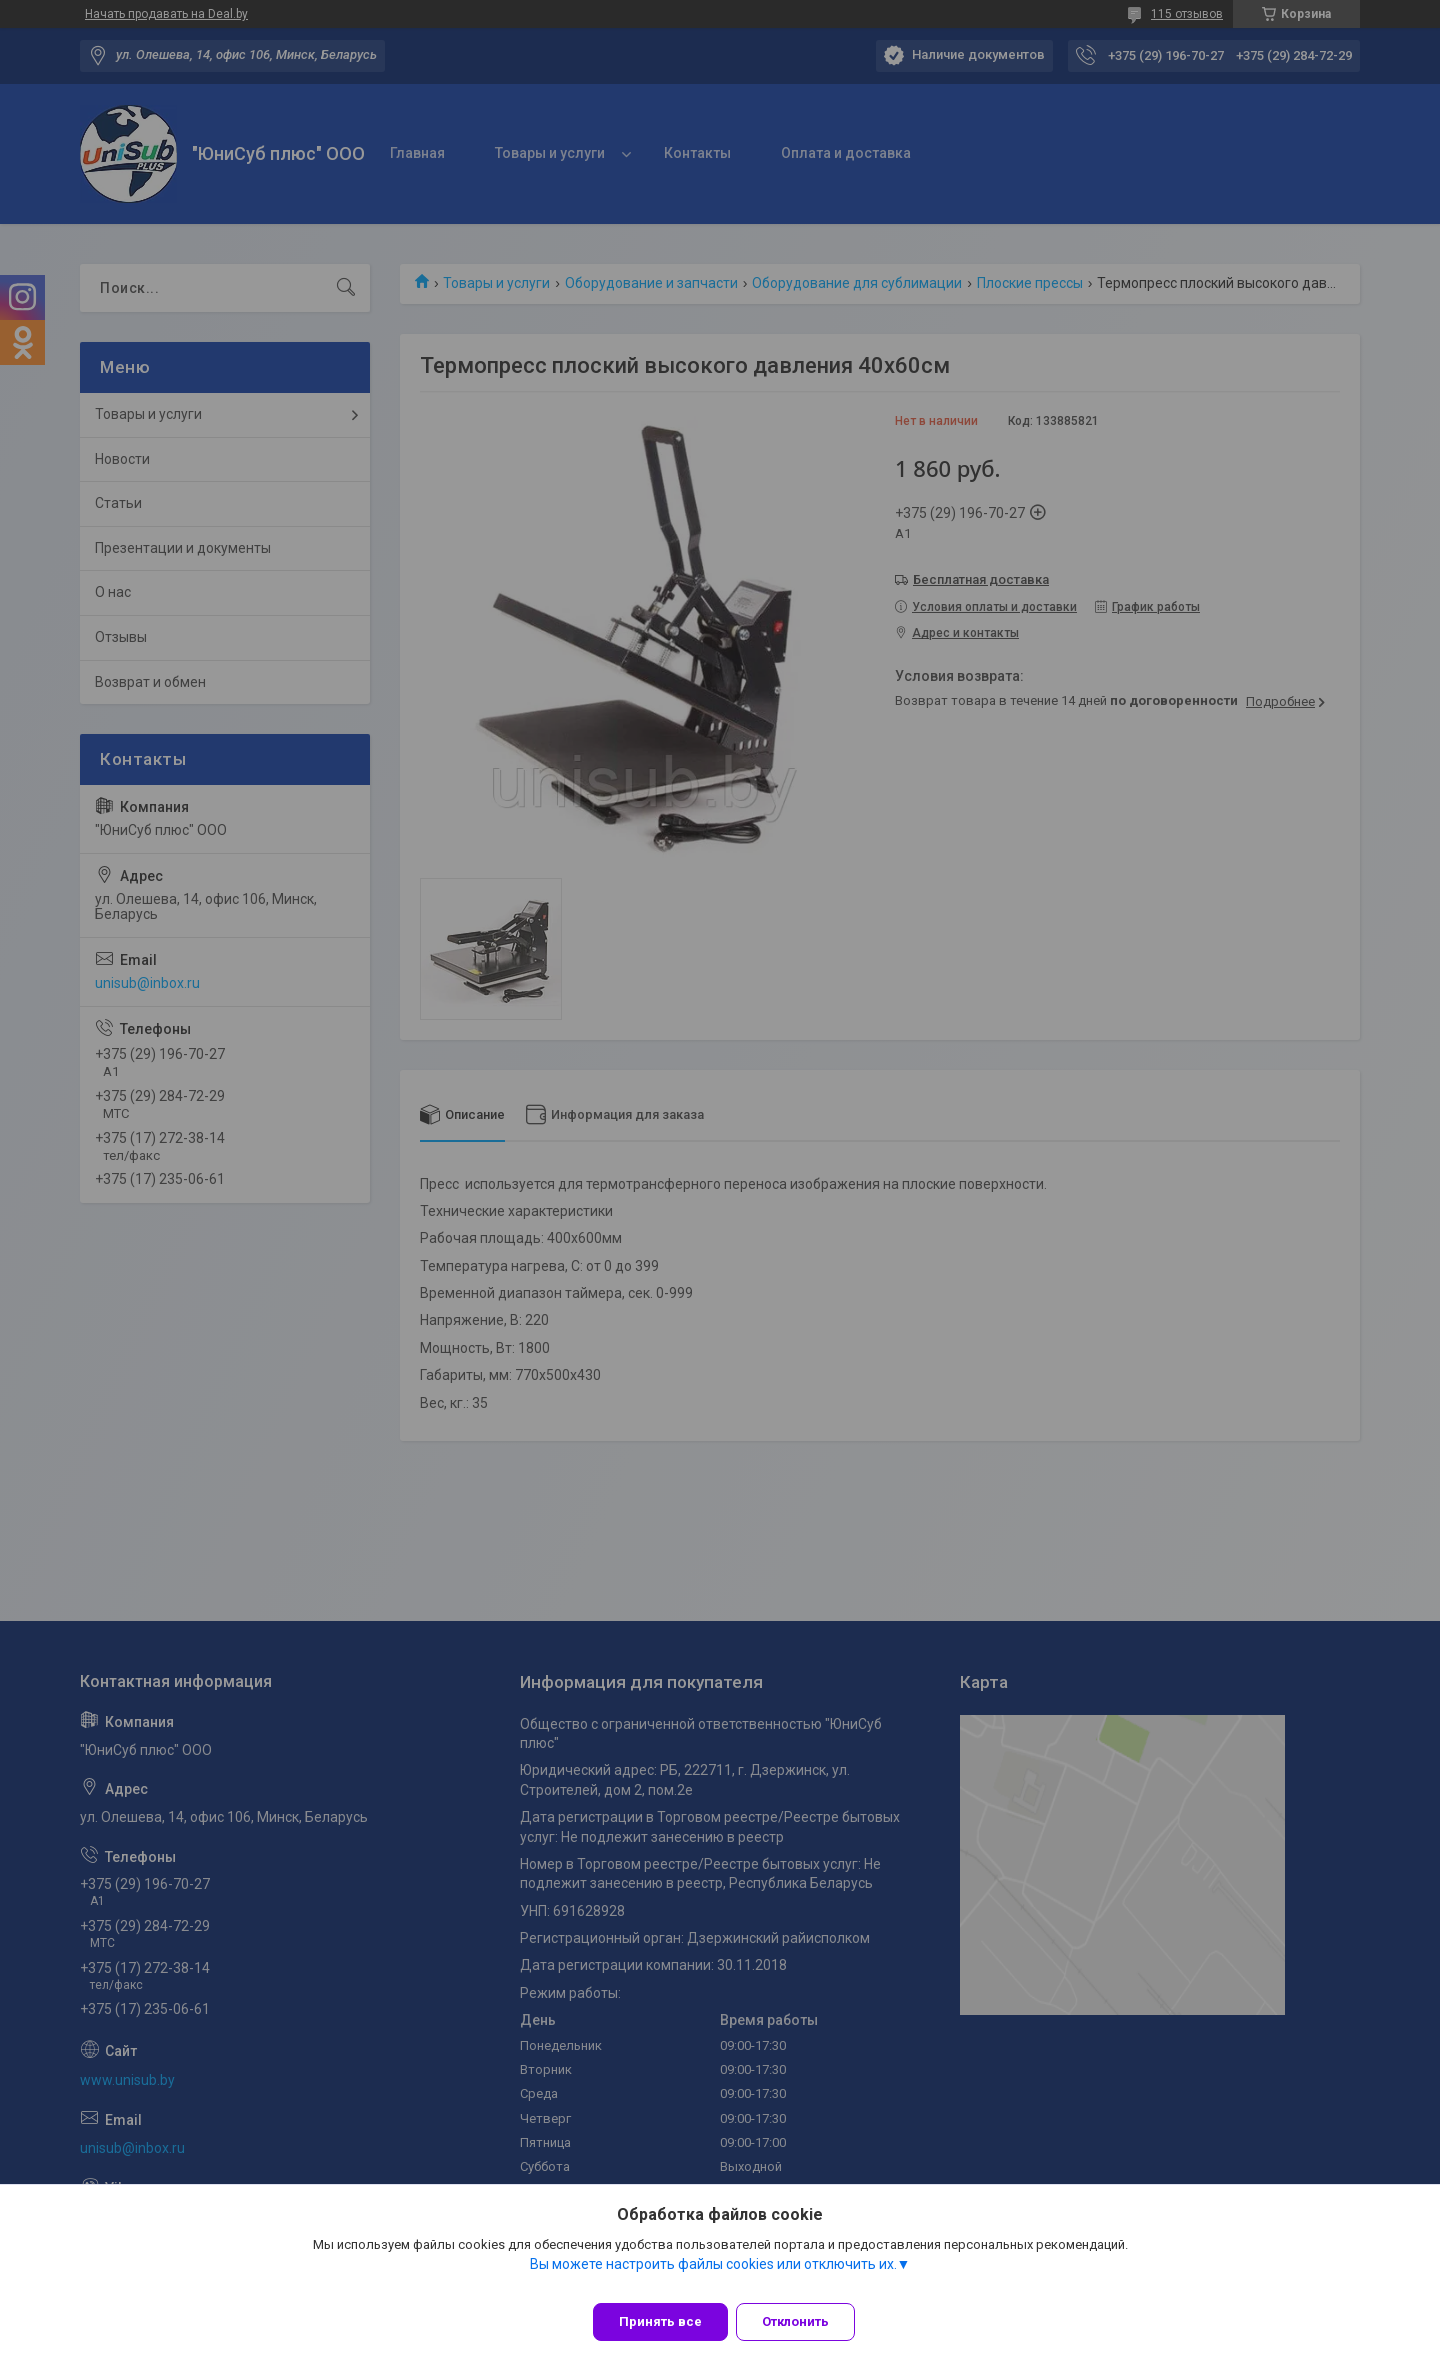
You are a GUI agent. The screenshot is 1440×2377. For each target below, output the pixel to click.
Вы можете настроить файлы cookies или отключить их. (713, 2276)
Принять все (660, 2321)
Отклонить (807, 2321)
